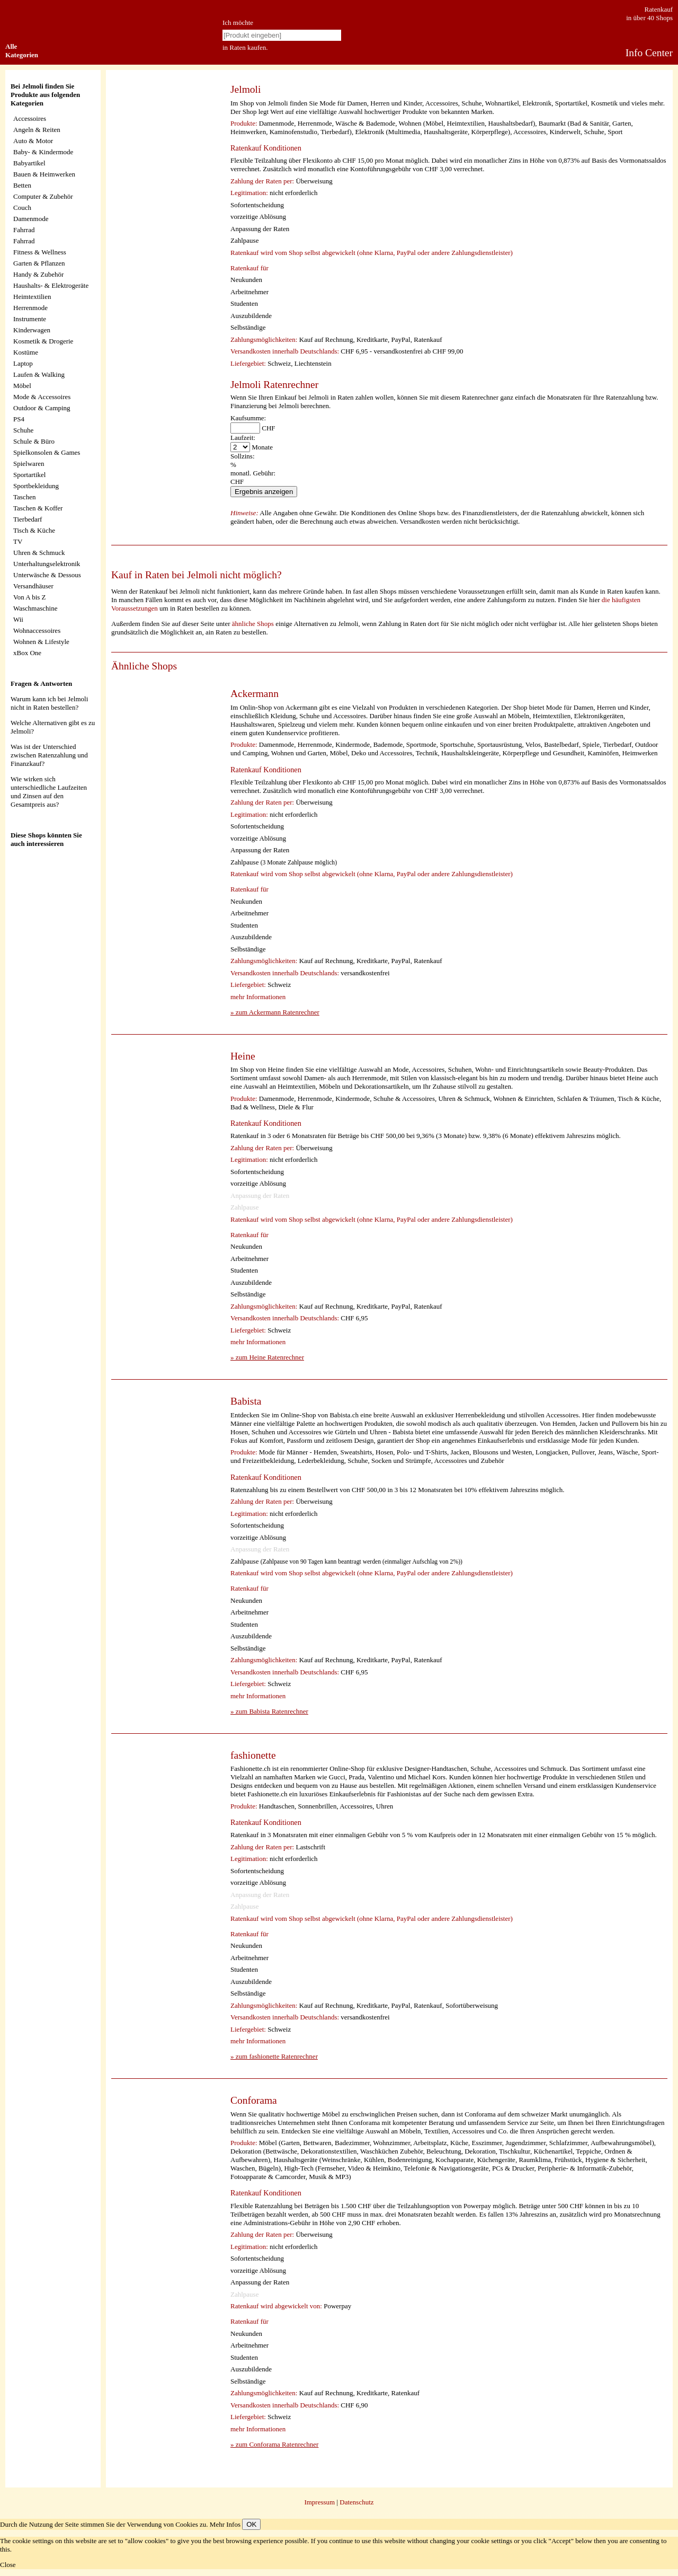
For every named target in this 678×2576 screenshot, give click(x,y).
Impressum (319, 2502)
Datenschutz (356, 2502)
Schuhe (23, 430)
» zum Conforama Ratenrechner (274, 2444)
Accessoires (29, 118)
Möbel (22, 386)
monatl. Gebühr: (252, 473)
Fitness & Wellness (39, 252)
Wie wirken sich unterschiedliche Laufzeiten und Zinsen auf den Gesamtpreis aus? (49, 791)
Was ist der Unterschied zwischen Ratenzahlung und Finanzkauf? (49, 755)
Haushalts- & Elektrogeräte (50, 285)
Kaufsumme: (248, 418)
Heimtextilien (32, 297)
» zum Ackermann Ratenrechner (274, 1012)
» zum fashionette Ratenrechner (274, 2056)
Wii (18, 619)
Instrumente (29, 319)
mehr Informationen (258, 997)
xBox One (27, 653)
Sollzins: (242, 456)
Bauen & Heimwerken (44, 174)
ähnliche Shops (253, 624)
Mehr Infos (225, 2524)
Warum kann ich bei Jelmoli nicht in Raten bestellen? (49, 703)
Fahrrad (23, 230)
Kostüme (25, 352)
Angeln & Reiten (36, 130)
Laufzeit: (242, 438)
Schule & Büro (34, 441)
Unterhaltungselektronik (46, 564)
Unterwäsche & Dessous (47, 575)
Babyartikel (29, 163)
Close (8, 2565)
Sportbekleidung (36, 486)
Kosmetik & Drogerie (43, 341)
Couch (22, 207)
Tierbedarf (27, 519)
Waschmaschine (35, 608)
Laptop (23, 363)
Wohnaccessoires (36, 630)
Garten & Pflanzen (39, 263)
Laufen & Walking (39, 374)
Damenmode (30, 219)
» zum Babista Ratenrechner (269, 1711)
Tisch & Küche (34, 530)
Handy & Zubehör (38, 274)
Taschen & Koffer (38, 508)
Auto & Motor (33, 141)
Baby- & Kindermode (43, 152)
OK (251, 2524)
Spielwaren (28, 463)
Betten (22, 185)
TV (17, 541)
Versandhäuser (33, 586)
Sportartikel (29, 475)
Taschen (24, 497)
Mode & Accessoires (41, 397)
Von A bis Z (29, 597)
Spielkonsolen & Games (46, 452)
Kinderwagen (31, 330)
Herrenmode (30, 308)
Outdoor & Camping (41, 408)
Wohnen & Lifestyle (41, 642)
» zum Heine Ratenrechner (267, 1357)
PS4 (18, 419)
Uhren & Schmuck (39, 553)
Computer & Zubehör (43, 196)
